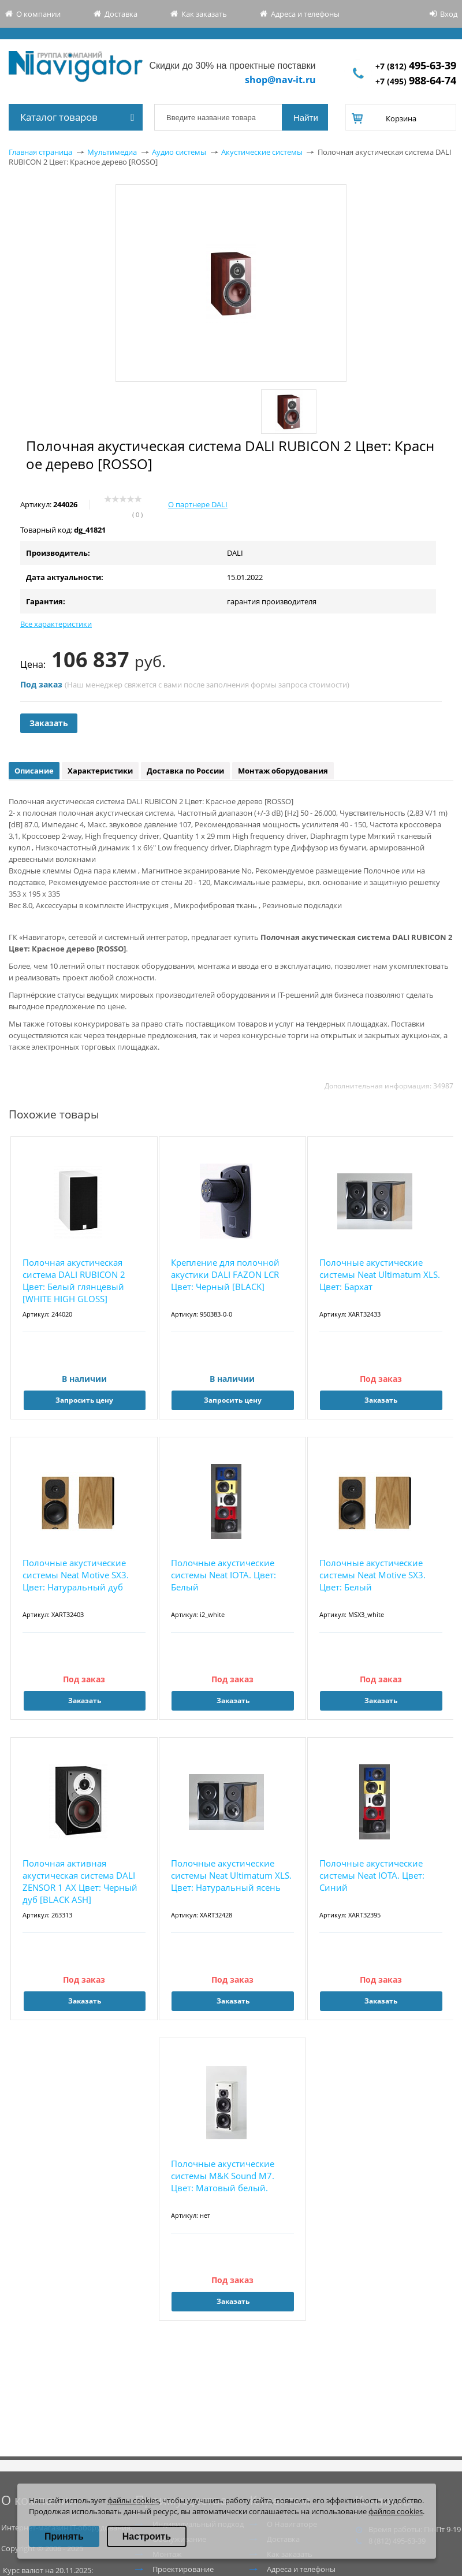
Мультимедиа (112, 152)
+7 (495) (415, 81)
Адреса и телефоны (305, 14)
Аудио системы (179, 152)
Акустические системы (262, 152)
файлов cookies (395, 2511)
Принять (64, 2536)
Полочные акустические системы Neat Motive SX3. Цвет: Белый (372, 1575)
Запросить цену (84, 1400)
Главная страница (40, 152)
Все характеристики (56, 624)
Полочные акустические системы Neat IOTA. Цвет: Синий (371, 1875)
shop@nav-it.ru (280, 79)
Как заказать (204, 14)
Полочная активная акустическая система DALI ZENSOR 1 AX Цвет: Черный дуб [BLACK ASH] (80, 1881)
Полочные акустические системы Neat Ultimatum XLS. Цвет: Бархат (379, 1274)
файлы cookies (133, 2500)
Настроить (146, 2536)
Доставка (121, 14)
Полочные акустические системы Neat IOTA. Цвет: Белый (223, 1575)
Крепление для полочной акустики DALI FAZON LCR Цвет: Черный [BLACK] (225, 1274)
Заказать (48, 723)
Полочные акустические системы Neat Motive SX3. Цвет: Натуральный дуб (76, 1575)
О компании (38, 14)
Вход (448, 14)
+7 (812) (415, 66)
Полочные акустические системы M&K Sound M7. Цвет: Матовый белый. (222, 2176)
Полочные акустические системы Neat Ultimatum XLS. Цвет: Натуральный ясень (231, 1875)
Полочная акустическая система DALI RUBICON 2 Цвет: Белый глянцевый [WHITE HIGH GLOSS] (74, 1280)
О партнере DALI (198, 504)
